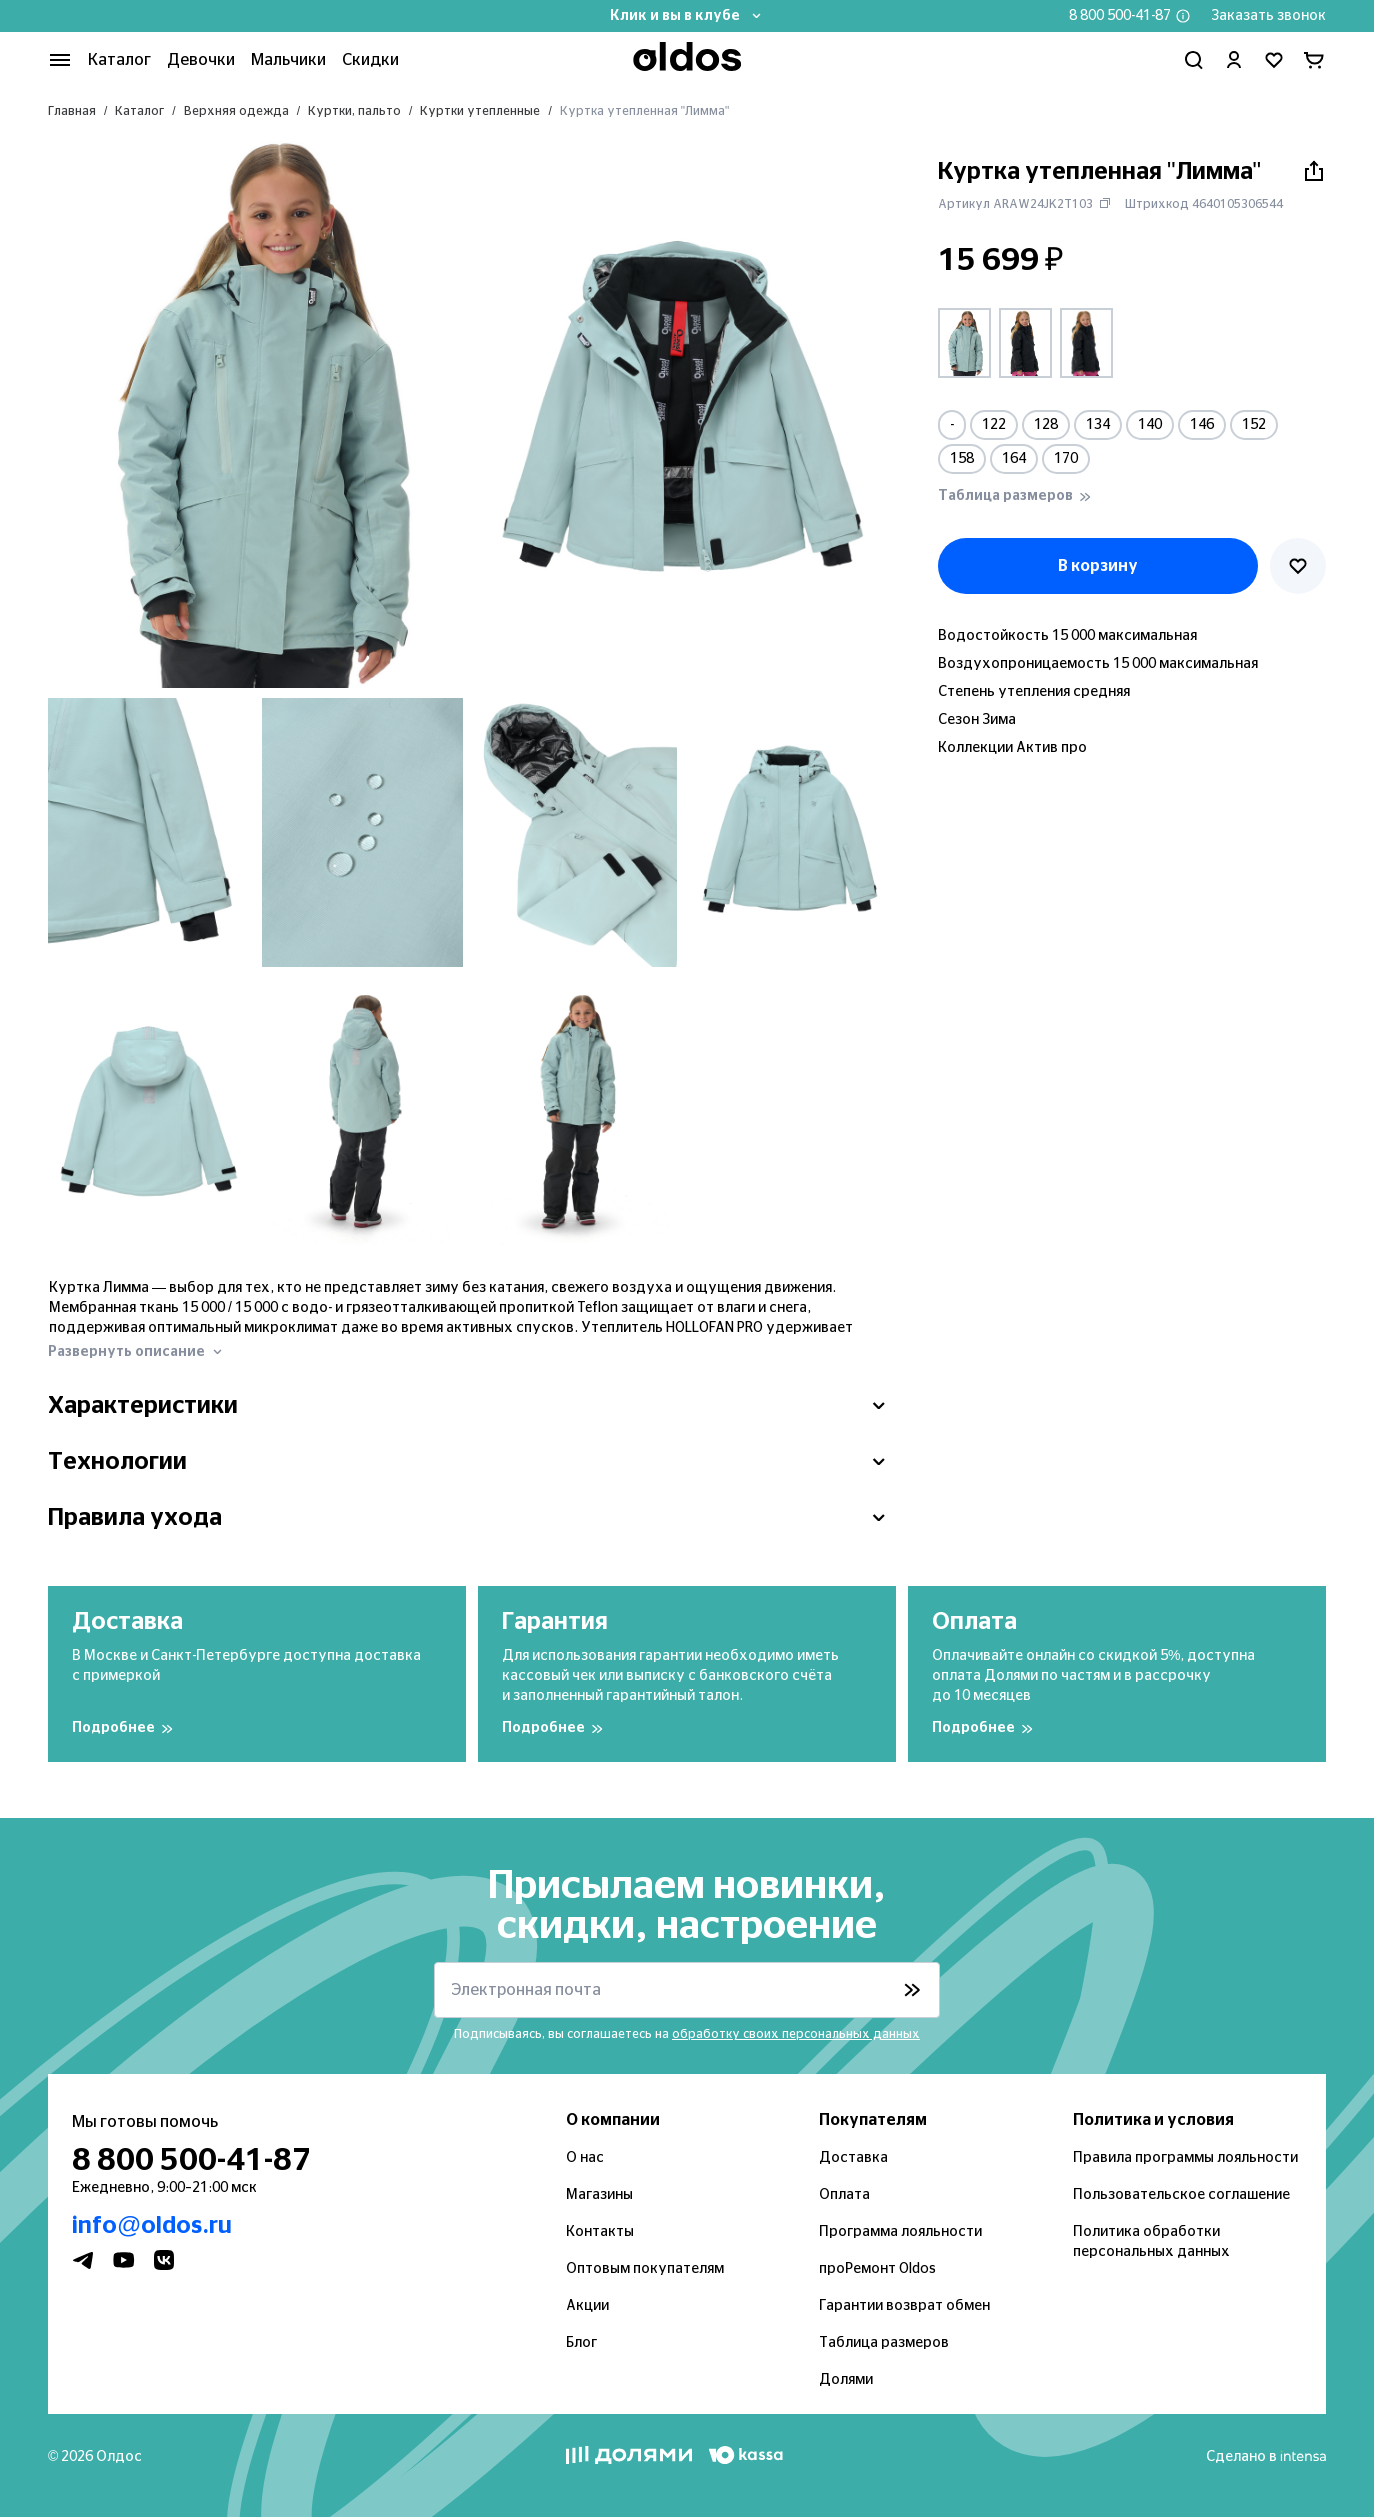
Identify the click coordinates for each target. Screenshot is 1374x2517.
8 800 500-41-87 (1120, 16)
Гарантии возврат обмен (904, 2306)
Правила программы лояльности (1185, 2158)
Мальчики (288, 60)
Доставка (853, 2158)
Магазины (599, 2195)
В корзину (1098, 566)
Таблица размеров (884, 2343)
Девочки (201, 60)
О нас (585, 2158)
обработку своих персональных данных (796, 2034)
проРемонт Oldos (877, 2269)
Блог (581, 2343)
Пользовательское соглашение (1181, 2195)
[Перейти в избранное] (1274, 60)
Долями (846, 2380)
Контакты (600, 2232)
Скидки (370, 60)
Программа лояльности (900, 2232)
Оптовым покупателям (645, 2269)
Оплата (844, 2195)
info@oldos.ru (152, 2226)
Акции (587, 2306)
